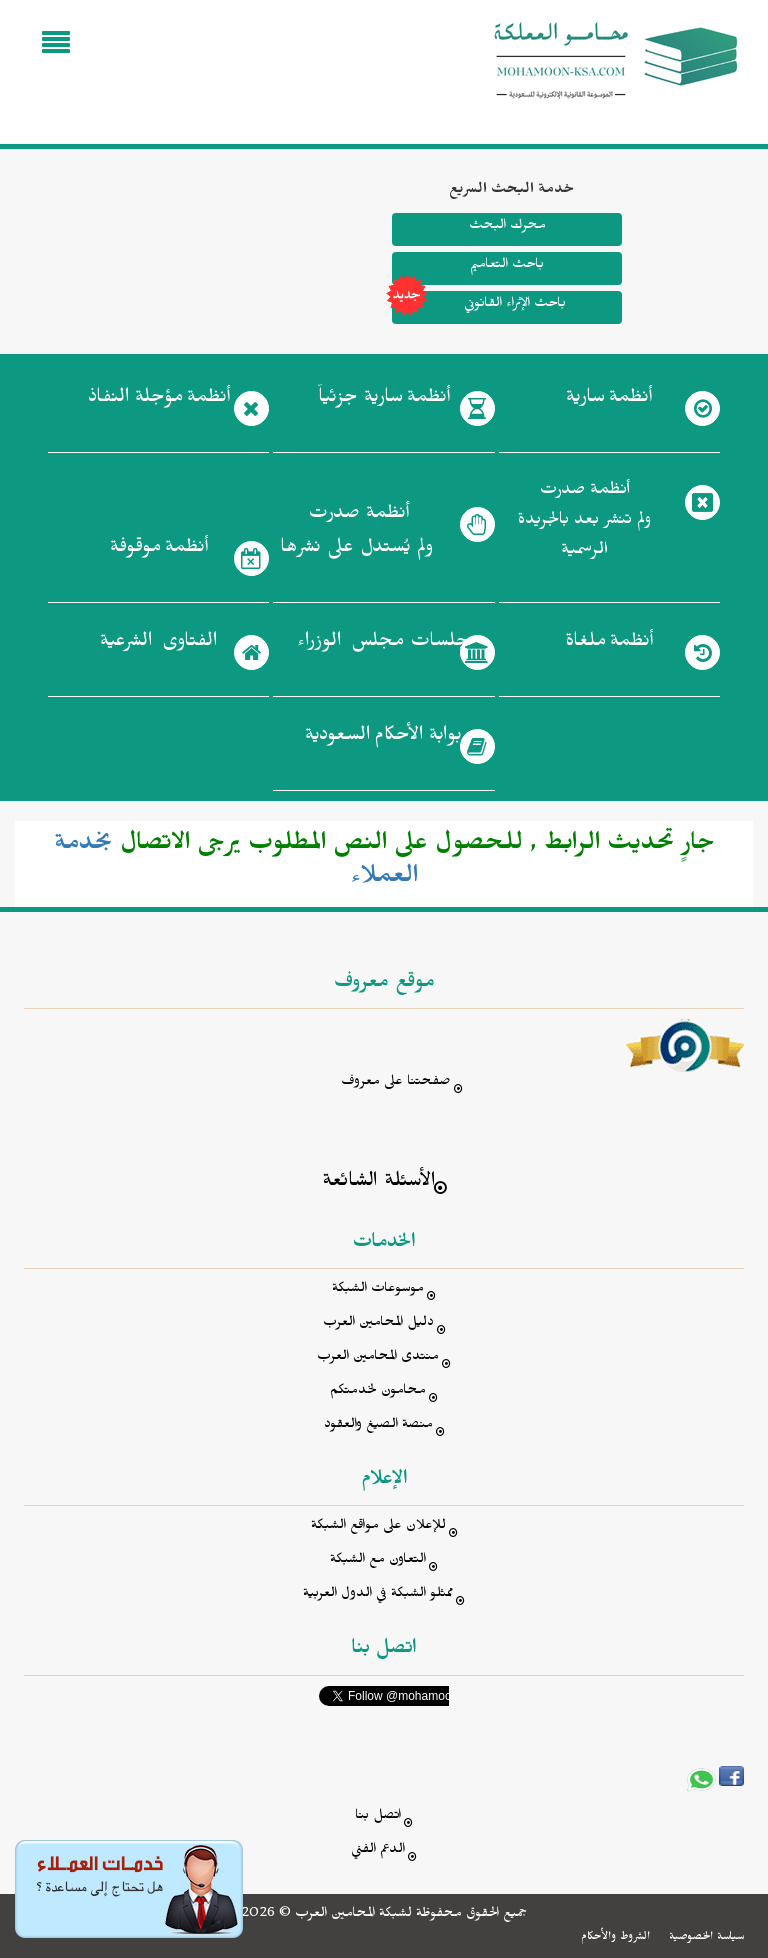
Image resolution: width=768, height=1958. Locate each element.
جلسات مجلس (383, 645)
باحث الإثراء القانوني (479, 307)
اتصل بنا (378, 1817)
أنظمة (609, 401)
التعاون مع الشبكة (378, 1561)
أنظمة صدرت (356, 536)
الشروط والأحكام (615, 1938)
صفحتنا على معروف (396, 1083)
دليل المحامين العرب (378, 1324)
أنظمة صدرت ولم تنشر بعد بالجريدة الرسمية (584, 522)
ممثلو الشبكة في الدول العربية (378, 1595)
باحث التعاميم (507, 266)
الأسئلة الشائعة (378, 1183)
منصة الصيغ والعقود (378, 1426)
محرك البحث (506, 227)
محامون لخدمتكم (378, 1392)
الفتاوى (158, 645)
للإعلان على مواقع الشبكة (378, 1527)
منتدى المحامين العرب (378, 1358)
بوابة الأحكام (383, 739)
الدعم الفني (378, 1851)
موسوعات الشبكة (378, 1290)
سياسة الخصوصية (706, 1938)
